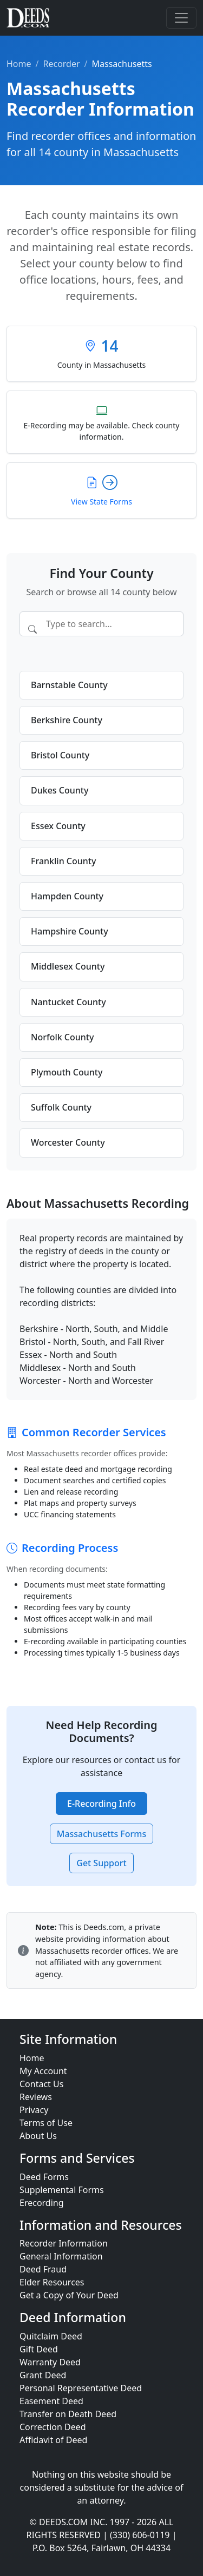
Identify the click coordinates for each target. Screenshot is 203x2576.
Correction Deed (52, 2427)
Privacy (33, 2110)
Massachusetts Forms (102, 1834)
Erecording (41, 2203)
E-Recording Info (101, 1804)
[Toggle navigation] (181, 18)
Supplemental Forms (61, 2190)
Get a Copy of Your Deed (69, 2295)
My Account (43, 2071)
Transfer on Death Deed (67, 2414)
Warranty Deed (50, 2362)
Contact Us (41, 2084)
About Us (38, 2136)
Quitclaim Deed (50, 2336)
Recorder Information (63, 2243)
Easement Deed (51, 2401)
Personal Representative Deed (80, 2388)
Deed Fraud (43, 2269)
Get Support (101, 1863)
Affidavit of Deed (53, 2440)
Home (18, 64)
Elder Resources (51, 2282)
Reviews (35, 2097)
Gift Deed (38, 2349)
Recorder (61, 64)
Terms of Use (46, 2123)
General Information (61, 2256)
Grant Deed (42, 2375)
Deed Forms (44, 2177)
